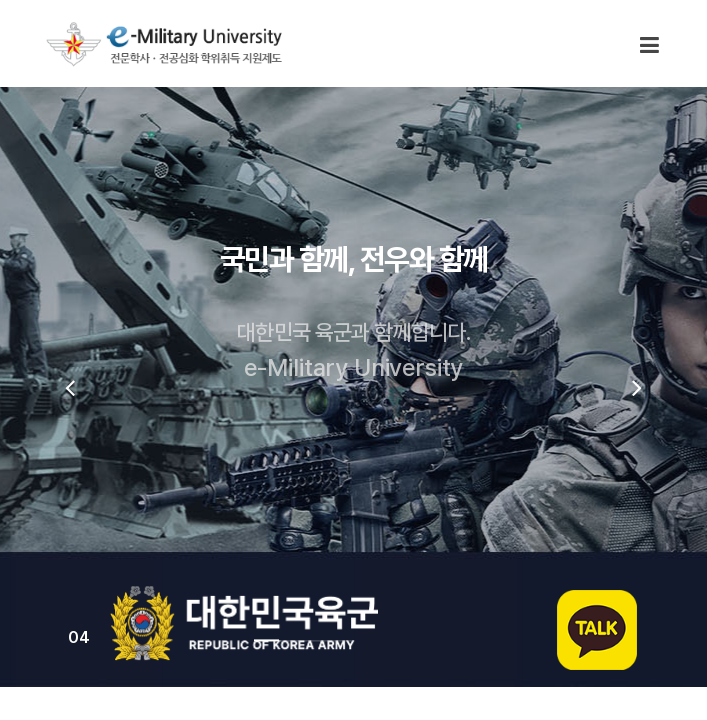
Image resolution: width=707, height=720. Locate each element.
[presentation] (70, 387)
